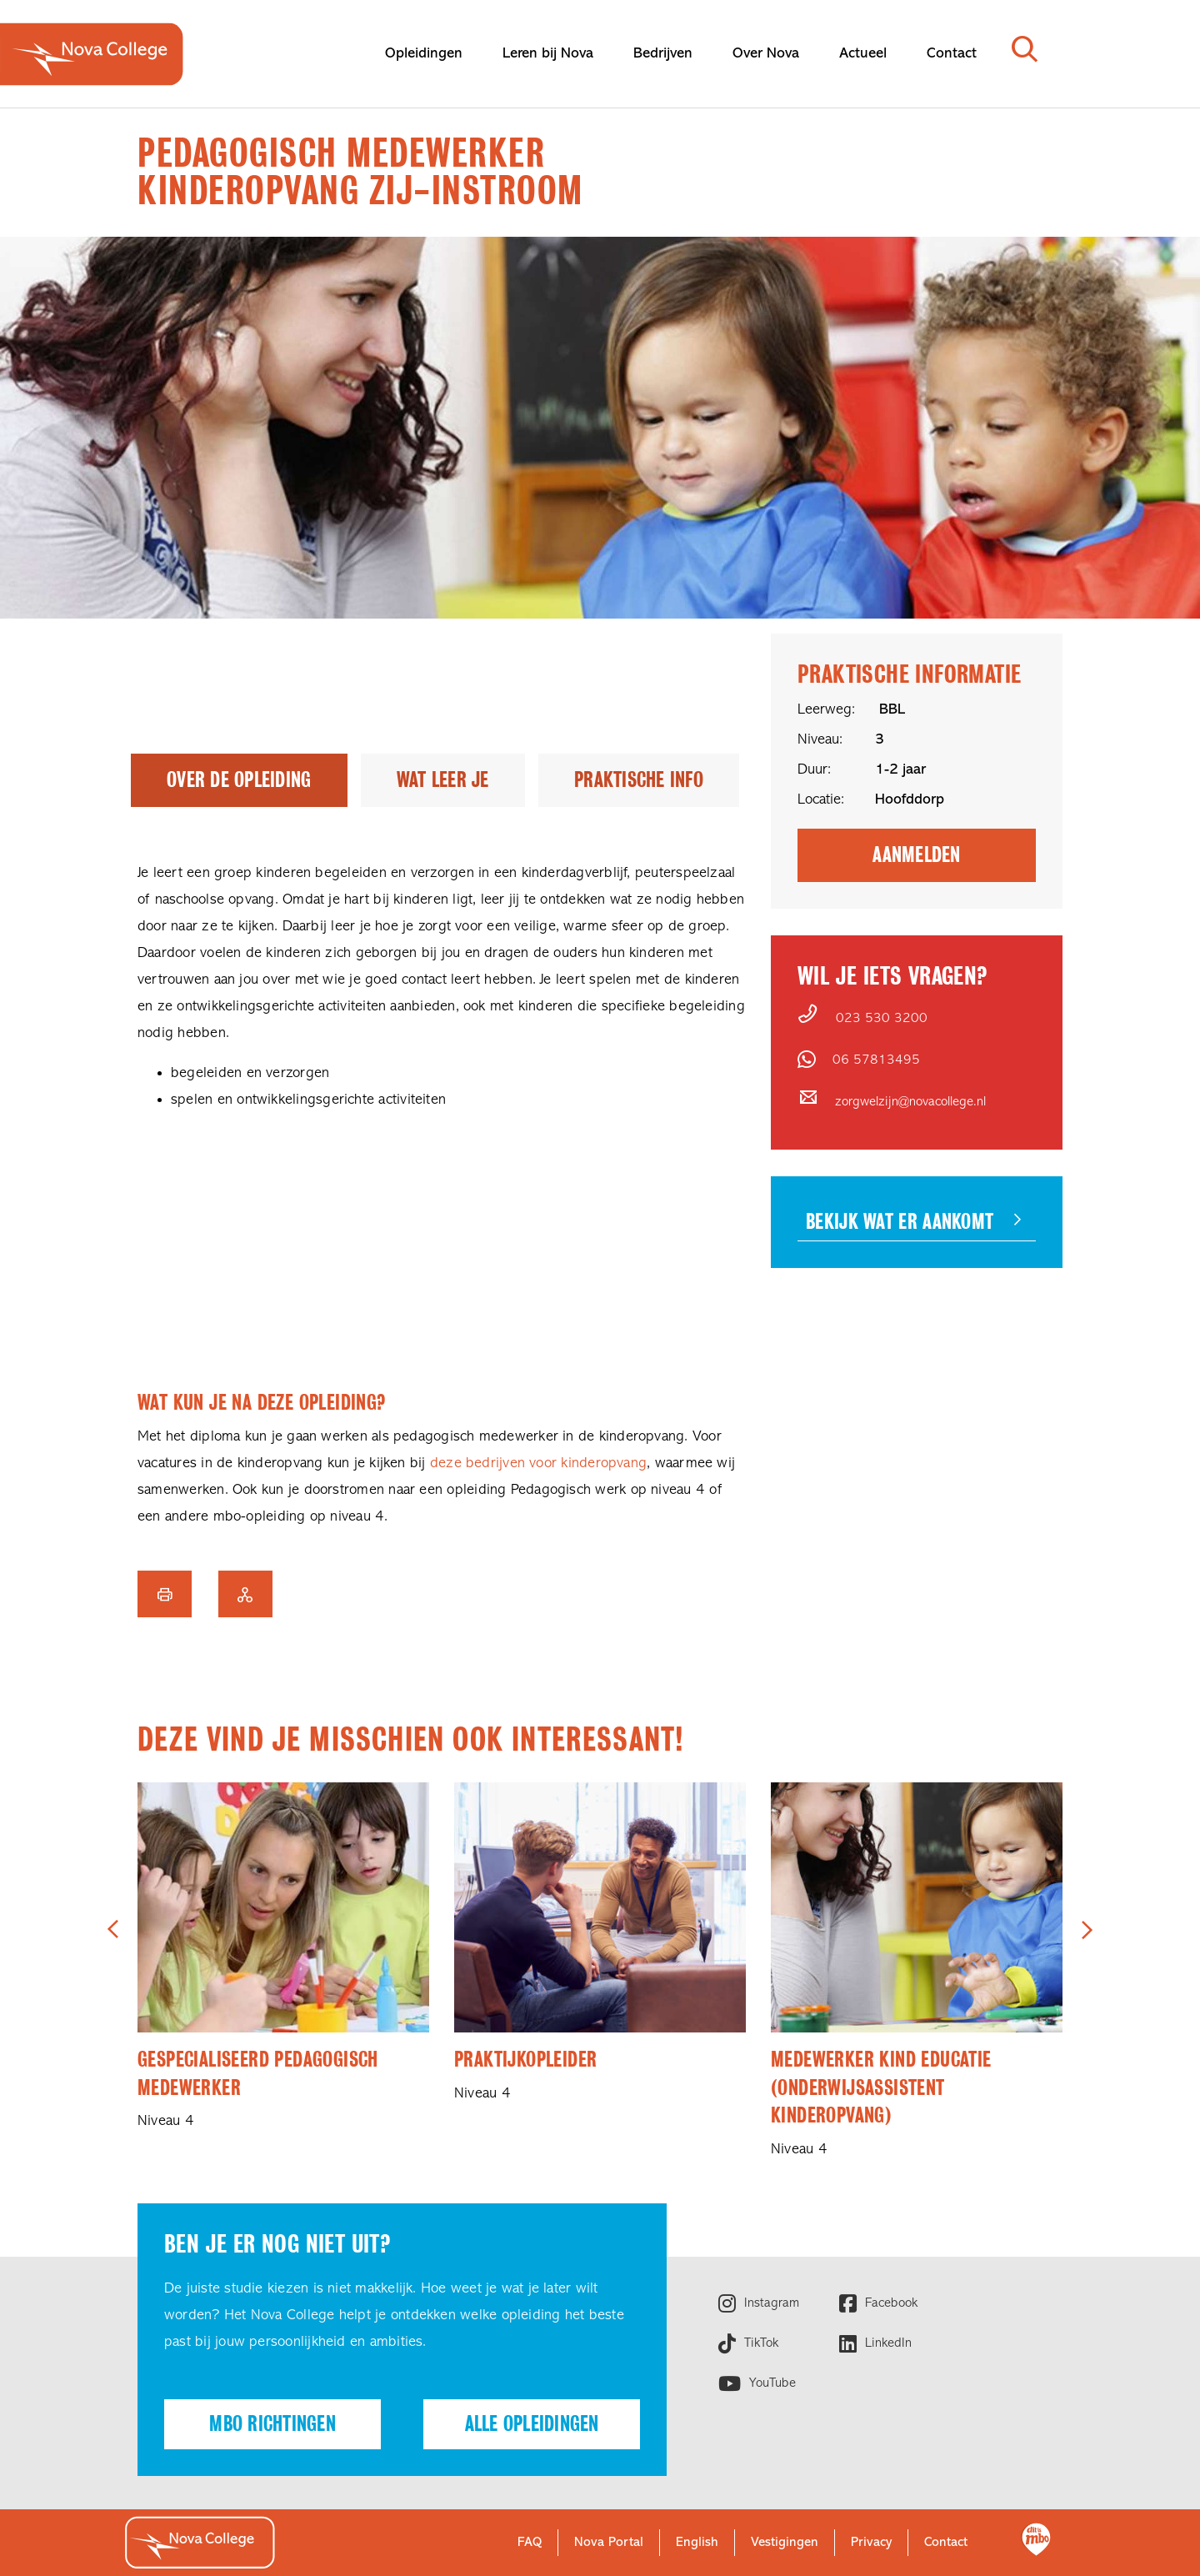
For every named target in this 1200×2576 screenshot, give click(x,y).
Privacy (871, 2542)
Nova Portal (608, 2542)
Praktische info (638, 780)
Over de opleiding (239, 780)
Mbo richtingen (272, 2424)
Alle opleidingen (532, 2424)
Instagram (769, 2303)
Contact (946, 2542)
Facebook (889, 2303)
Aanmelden (916, 855)
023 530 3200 (882, 1018)
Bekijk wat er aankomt (899, 1222)
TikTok (759, 2343)
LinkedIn (886, 2343)
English (697, 2542)
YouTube (770, 2383)
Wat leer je (443, 780)
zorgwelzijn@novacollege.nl (910, 1102)
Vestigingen (784, 2542)
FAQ (530, 2542)
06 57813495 (876, 1060)
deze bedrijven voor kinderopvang (538, 1463)
